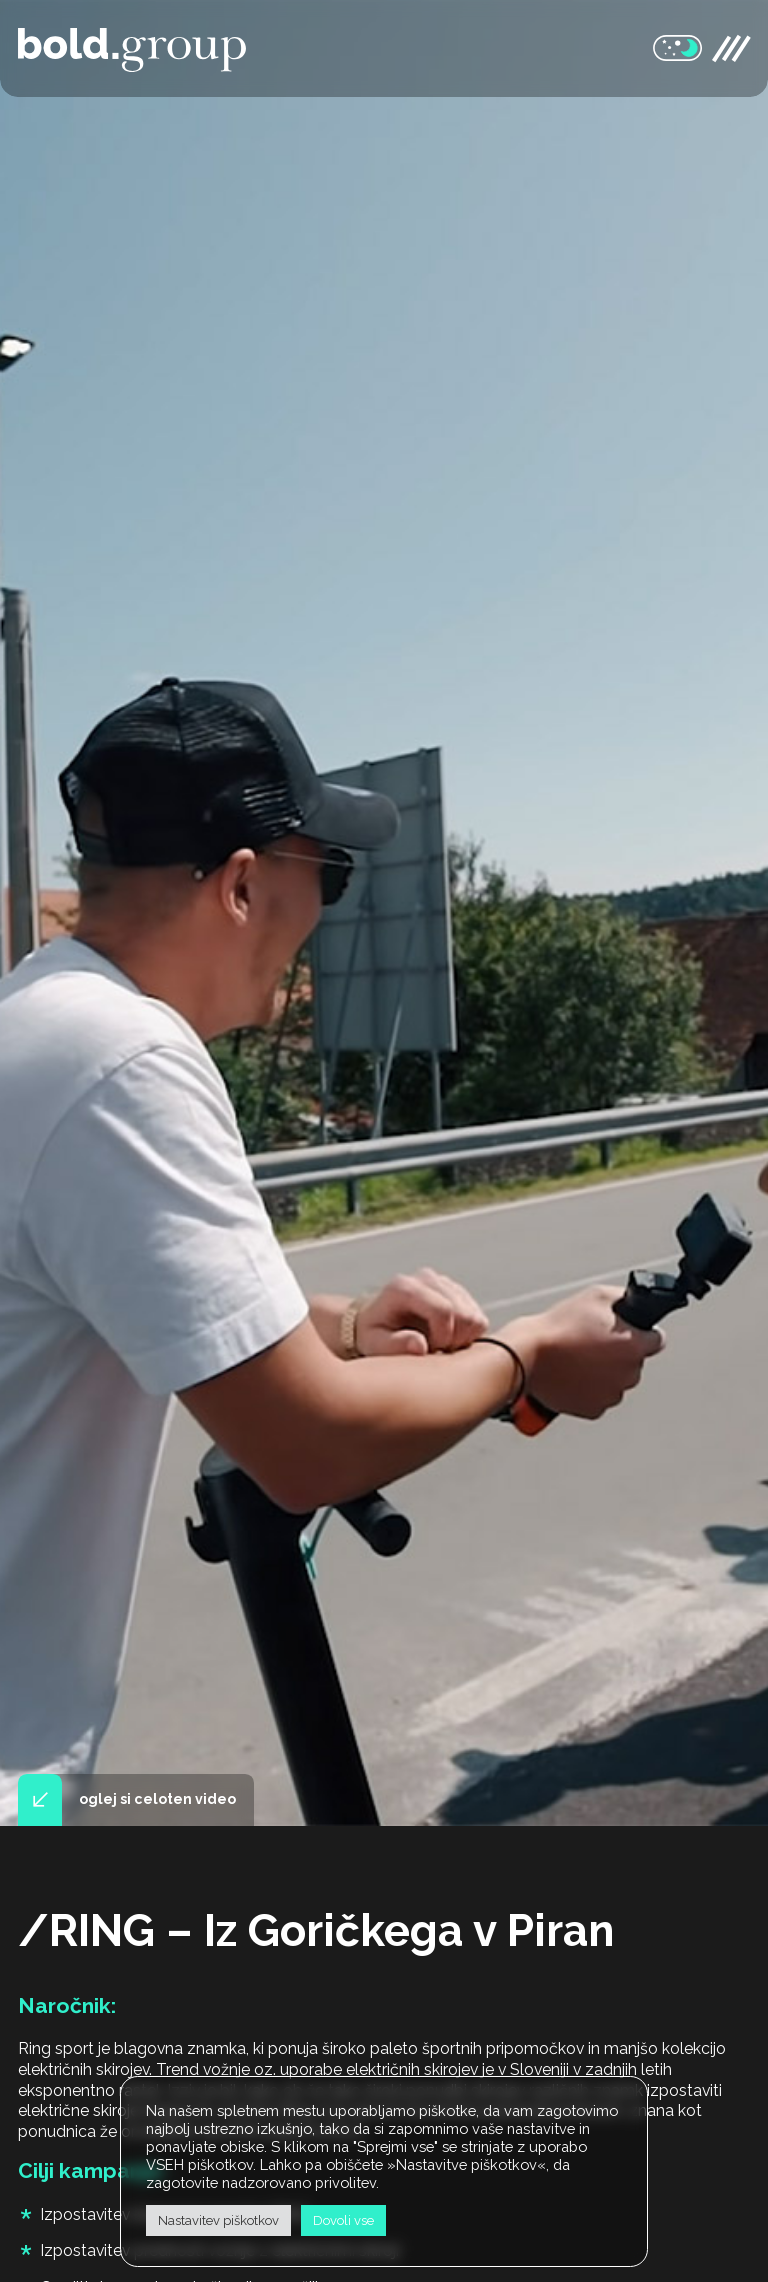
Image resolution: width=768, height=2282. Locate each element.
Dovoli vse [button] (343, 2220)
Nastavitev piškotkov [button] (218, 2220)
